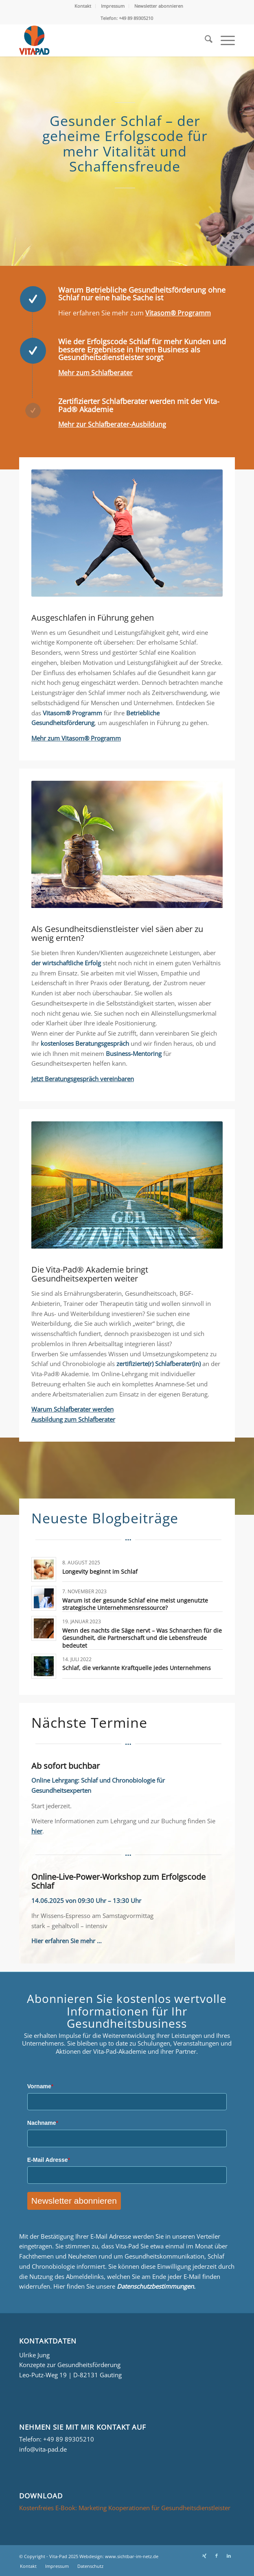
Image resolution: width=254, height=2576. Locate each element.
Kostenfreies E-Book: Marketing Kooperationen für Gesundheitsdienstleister (124, 2508)
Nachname (42, 2123)
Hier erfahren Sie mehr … (66, 1941)
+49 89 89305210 (68, 2439)
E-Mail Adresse (48, 2160)
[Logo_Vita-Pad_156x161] (105, 40)
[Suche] (204, 40)
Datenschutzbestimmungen (155, 2286)
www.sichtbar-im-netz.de (131, 2556)
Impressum (113, 6)
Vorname (40, 2086)
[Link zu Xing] (204, 2556)
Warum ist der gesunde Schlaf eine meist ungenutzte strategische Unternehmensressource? (135, 1604)
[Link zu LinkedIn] (229, 2556)
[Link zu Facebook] (216, 2556)
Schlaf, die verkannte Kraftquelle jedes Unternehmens (136, 1668)
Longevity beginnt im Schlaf (100, 1571)
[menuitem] (83, 6)
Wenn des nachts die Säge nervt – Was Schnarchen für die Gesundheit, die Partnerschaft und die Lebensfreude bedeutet (142, 1638)
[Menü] (223, 40)
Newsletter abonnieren (158, 6)
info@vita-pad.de (43, 2449)
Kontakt (82, 6)
